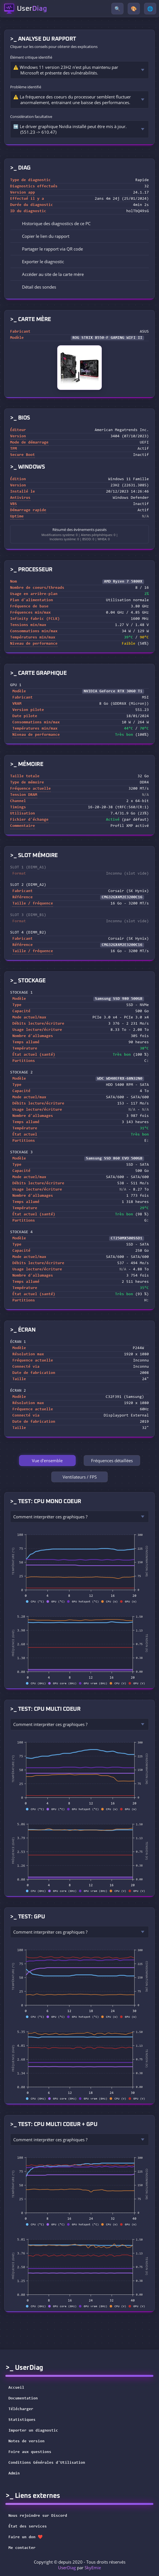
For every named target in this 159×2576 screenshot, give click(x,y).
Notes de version (26, 2441)
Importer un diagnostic (33, 2431)
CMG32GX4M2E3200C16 (122, 897)
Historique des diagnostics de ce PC (52, 223)
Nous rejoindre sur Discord (41, 2516)
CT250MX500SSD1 (126, 1238)
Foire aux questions (29, 2452)
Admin (14, 2474)
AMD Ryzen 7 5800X (123, 582)
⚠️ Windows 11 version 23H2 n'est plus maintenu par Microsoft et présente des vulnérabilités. (65, 70)
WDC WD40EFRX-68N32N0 (119, 1079)
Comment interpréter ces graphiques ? (50, 1516)
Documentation (23, 2399)
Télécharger (20, 2409)
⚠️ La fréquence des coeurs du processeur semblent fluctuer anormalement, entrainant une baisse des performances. (72, 99)
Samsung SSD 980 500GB (118, 999)
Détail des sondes (35, 287)
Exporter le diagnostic (39, 261)
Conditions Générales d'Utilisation (46, 2463)
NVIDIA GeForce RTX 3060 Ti (113, 691)
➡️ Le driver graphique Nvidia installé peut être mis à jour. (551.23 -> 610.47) (70, 129)
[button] (79, 236)
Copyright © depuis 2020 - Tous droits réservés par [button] (79, 2564)
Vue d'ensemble (47, 1460)
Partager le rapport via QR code (48, 249)
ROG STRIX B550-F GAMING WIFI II (107, 338)
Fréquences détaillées (112, 1460)
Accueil (16, 2388)
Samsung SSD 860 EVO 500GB (114, 1159)
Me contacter (25, 2548)
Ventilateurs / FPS (80, 1477)
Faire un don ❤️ (29, 2537)
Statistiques (22, 2420)
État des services (31, 2526)
